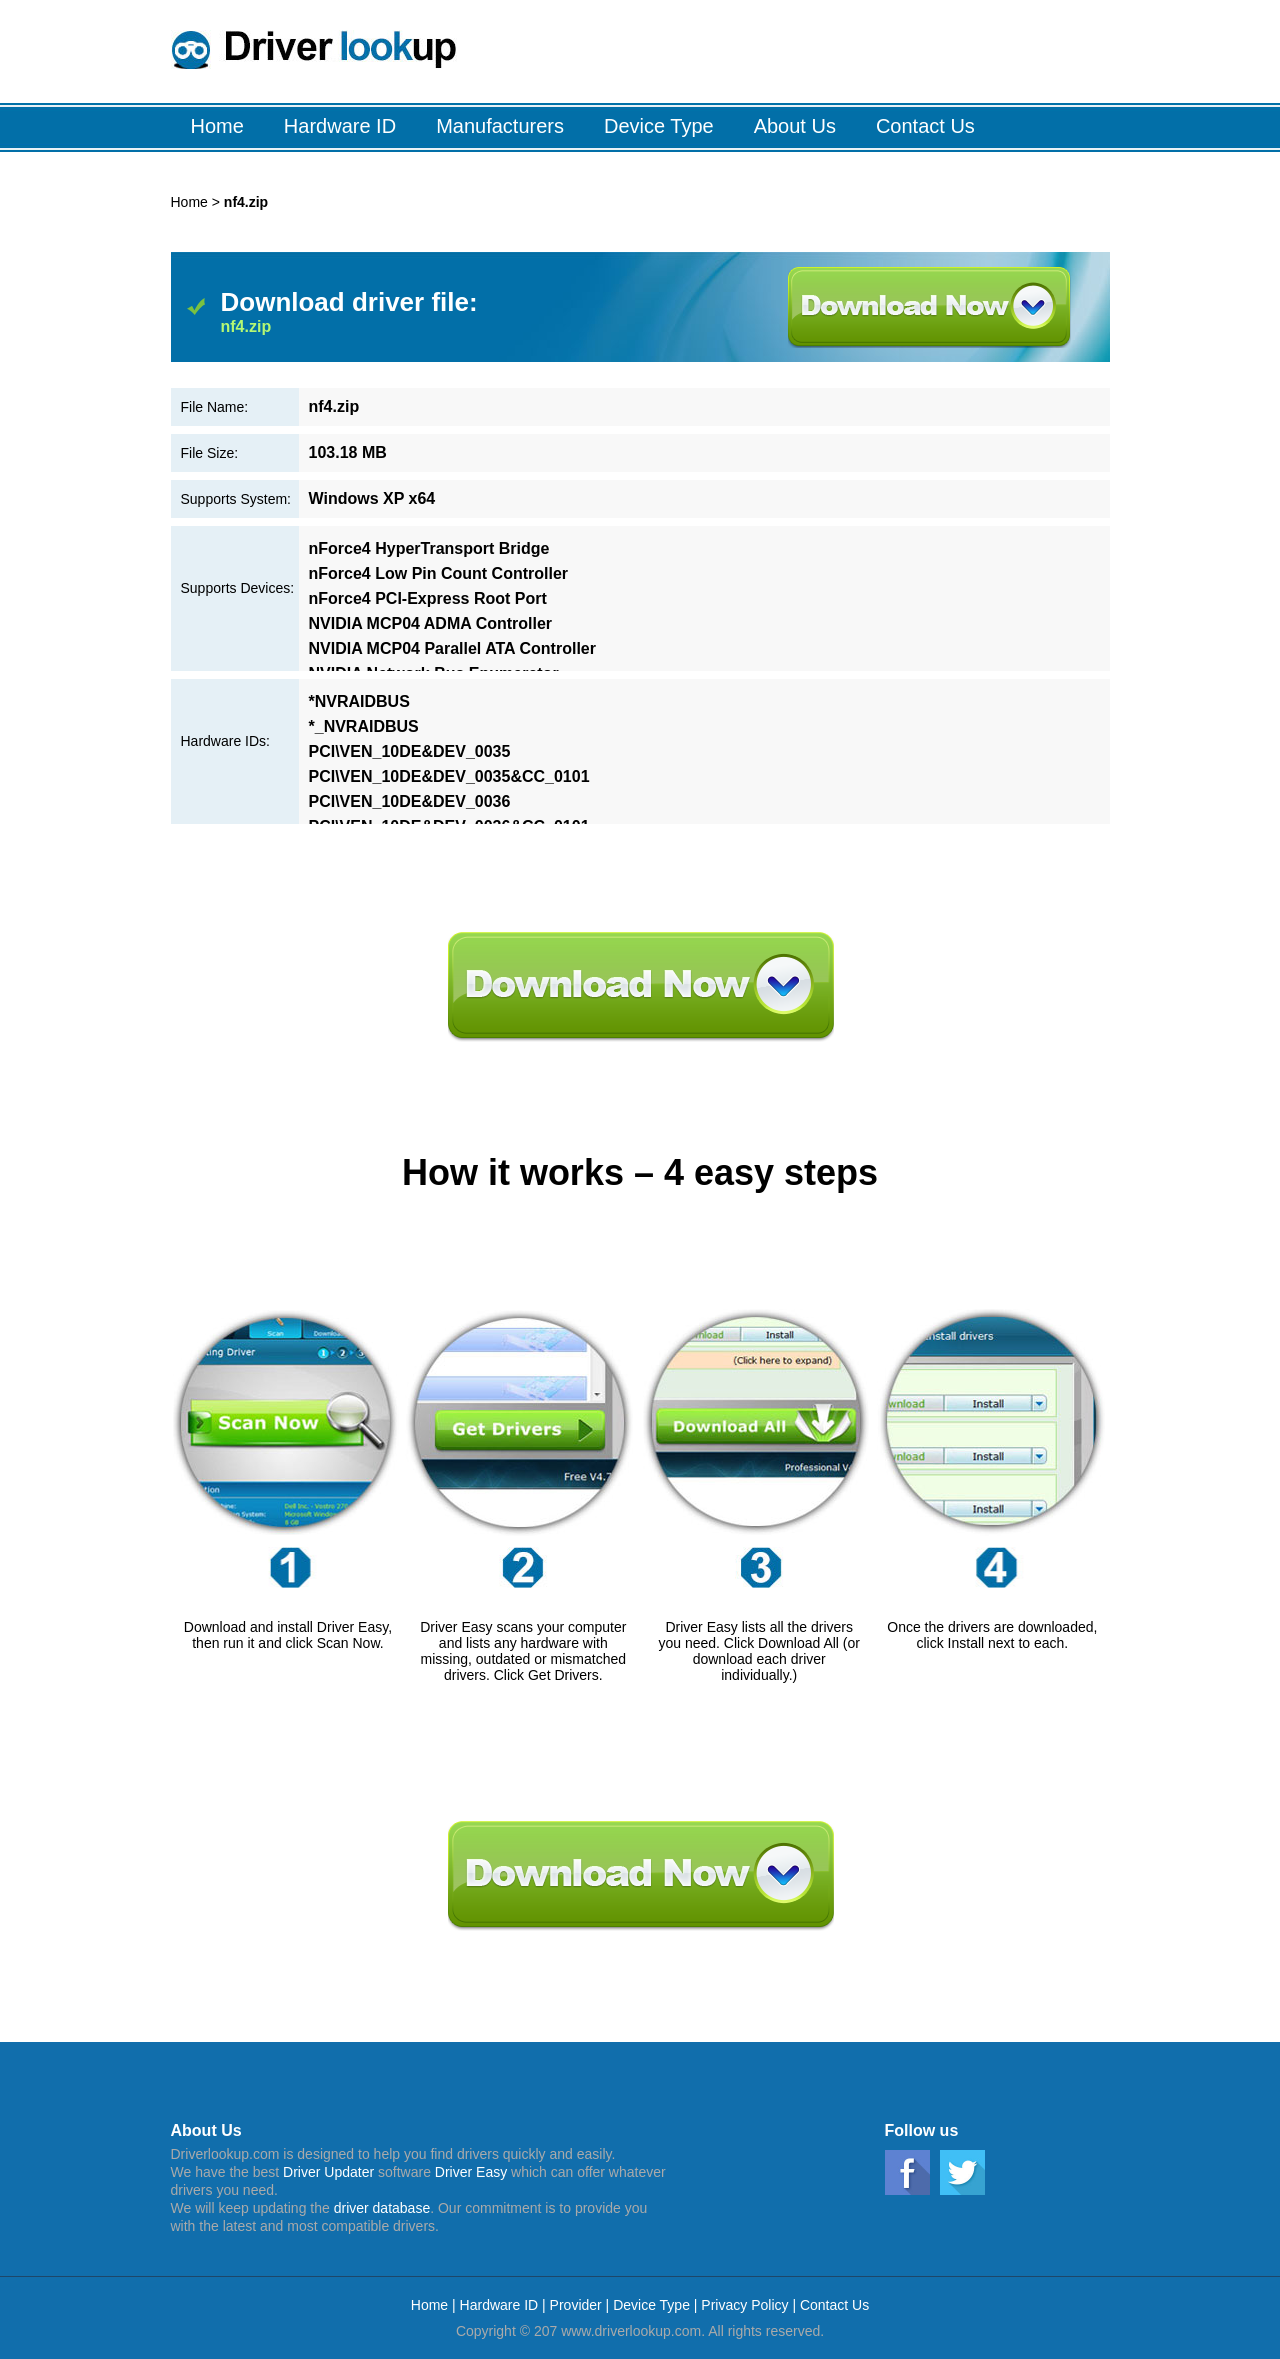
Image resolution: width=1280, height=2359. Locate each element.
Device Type (651, 2305)
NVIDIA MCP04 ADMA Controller (431, 623)
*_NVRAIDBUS (364, 726)
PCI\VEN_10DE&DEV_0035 (410, 751)
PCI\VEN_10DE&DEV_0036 (410, 801)
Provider (576, 2305)
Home (189, 202)
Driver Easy (471, 2172)
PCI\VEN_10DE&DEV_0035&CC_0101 (449, 776)
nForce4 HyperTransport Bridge (429, 548)
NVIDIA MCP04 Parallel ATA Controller (452, 648)
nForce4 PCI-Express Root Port (428, 598)
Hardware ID (501, 2305)
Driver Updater (328, 2172)
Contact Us (834, 2305)
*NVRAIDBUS (359, 701)
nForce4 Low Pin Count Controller (439, 573)
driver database (382, 2208)
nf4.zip (246, 326)
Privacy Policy (744, 2305)
